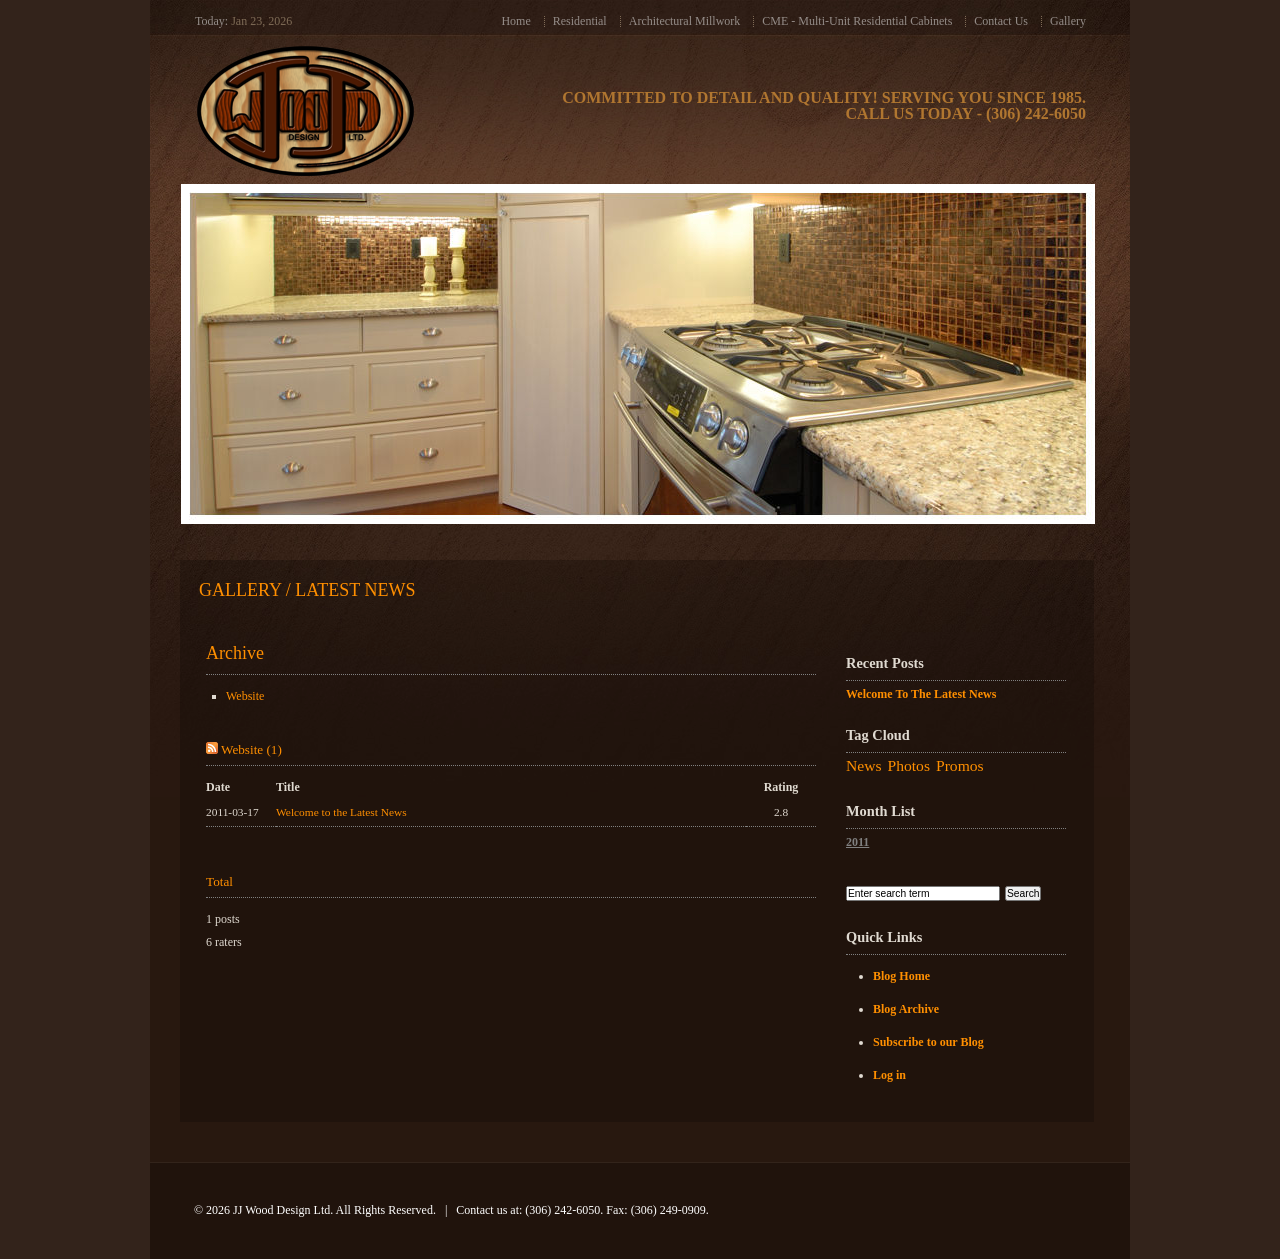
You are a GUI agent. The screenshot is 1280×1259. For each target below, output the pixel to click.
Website (245, 696)
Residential (580, 21)
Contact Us (1001, 21)
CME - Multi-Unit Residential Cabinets (857, 21)
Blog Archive (906, 1009)
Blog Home (901, 976)
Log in (889, 1075)
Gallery (1068, 21)
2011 (857, 842)
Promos (960, 765)
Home (515, 21)
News (864, 765)
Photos (909, 765)
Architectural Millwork (685, 21)
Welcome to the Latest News (341, 812)
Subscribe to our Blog (928, 1042)
